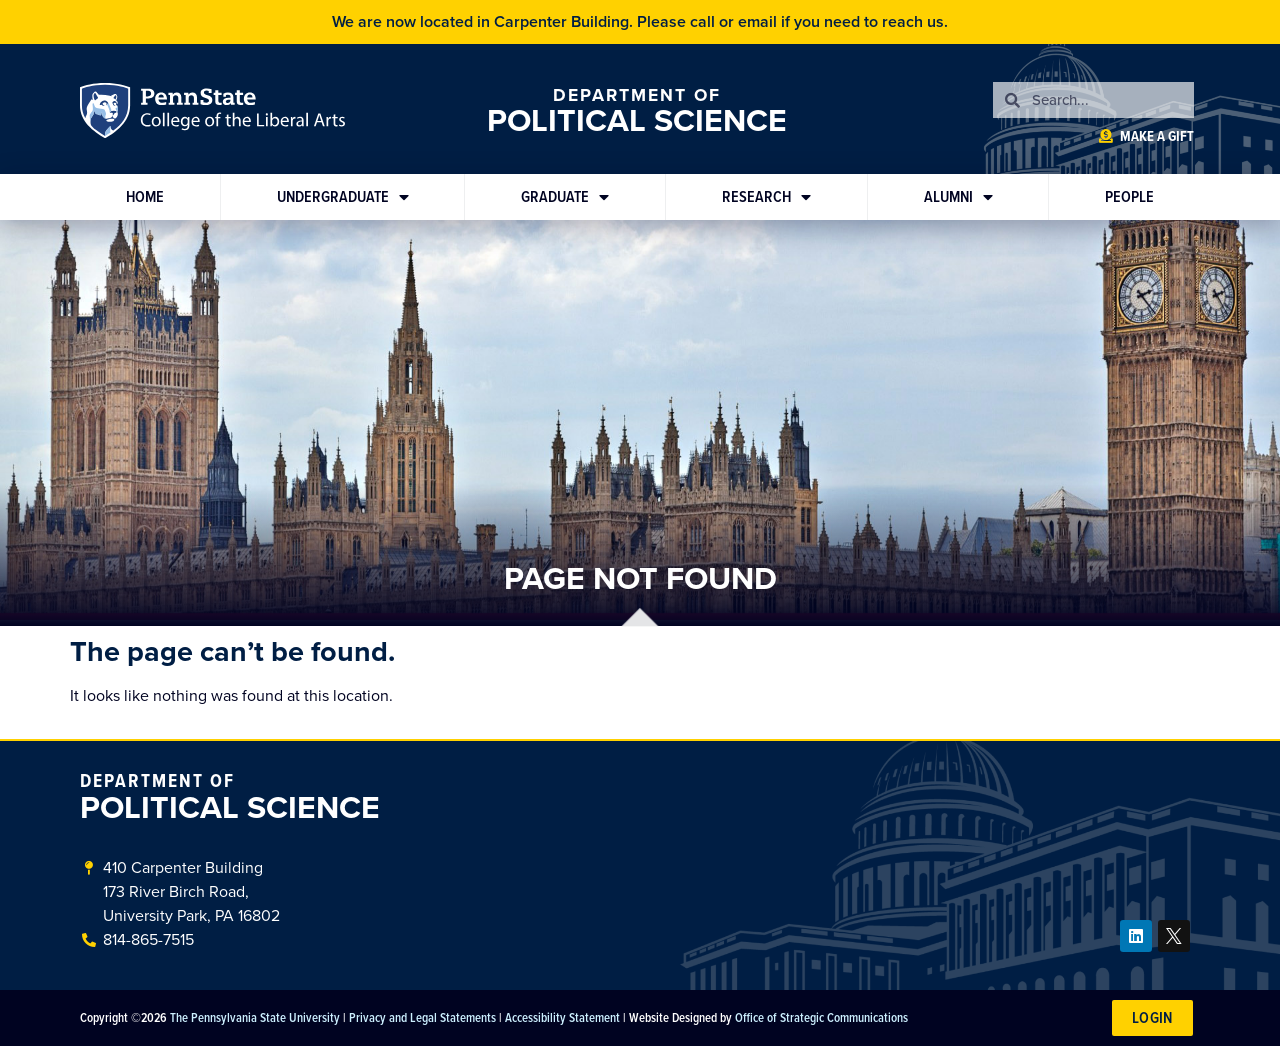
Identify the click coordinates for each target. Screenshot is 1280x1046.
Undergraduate (343, 197)
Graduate (565, 197)
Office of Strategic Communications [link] (821, 1017)
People (1129, 196)
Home (145, 196)
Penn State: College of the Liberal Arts (240, 114)
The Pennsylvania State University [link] (255, 1017)
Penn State (108, 114)
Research (766, 197)
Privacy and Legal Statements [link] (422, 1017)
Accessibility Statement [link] (562, 1017)
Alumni (958, 197)
